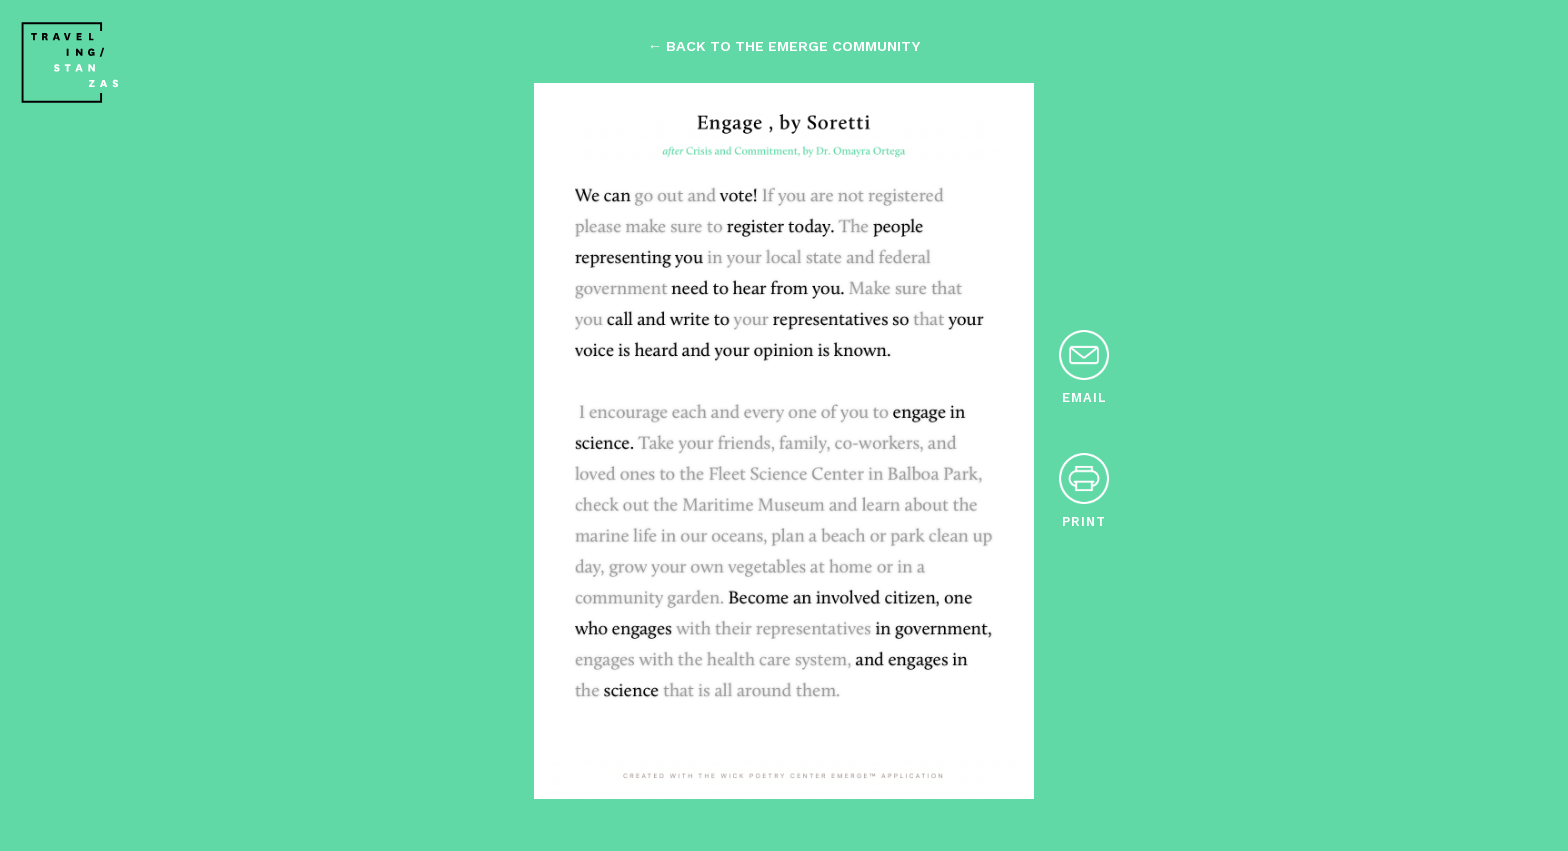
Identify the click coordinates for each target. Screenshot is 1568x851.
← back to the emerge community (784, 46)
